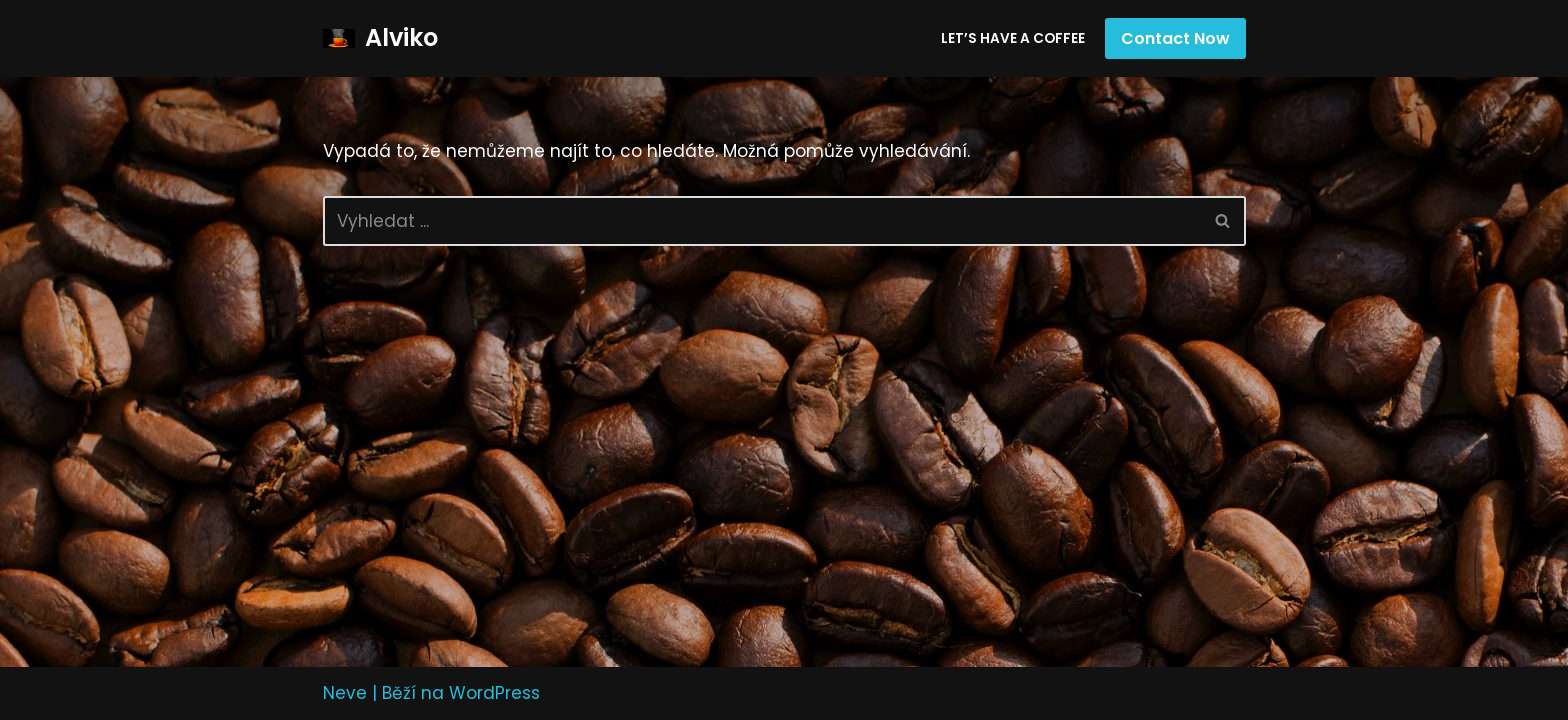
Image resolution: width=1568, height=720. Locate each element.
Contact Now (1175, 38)
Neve (345, 693)
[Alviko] (380, 38)
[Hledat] (762, 221)
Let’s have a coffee (1013, 38)
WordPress (494, 693)
